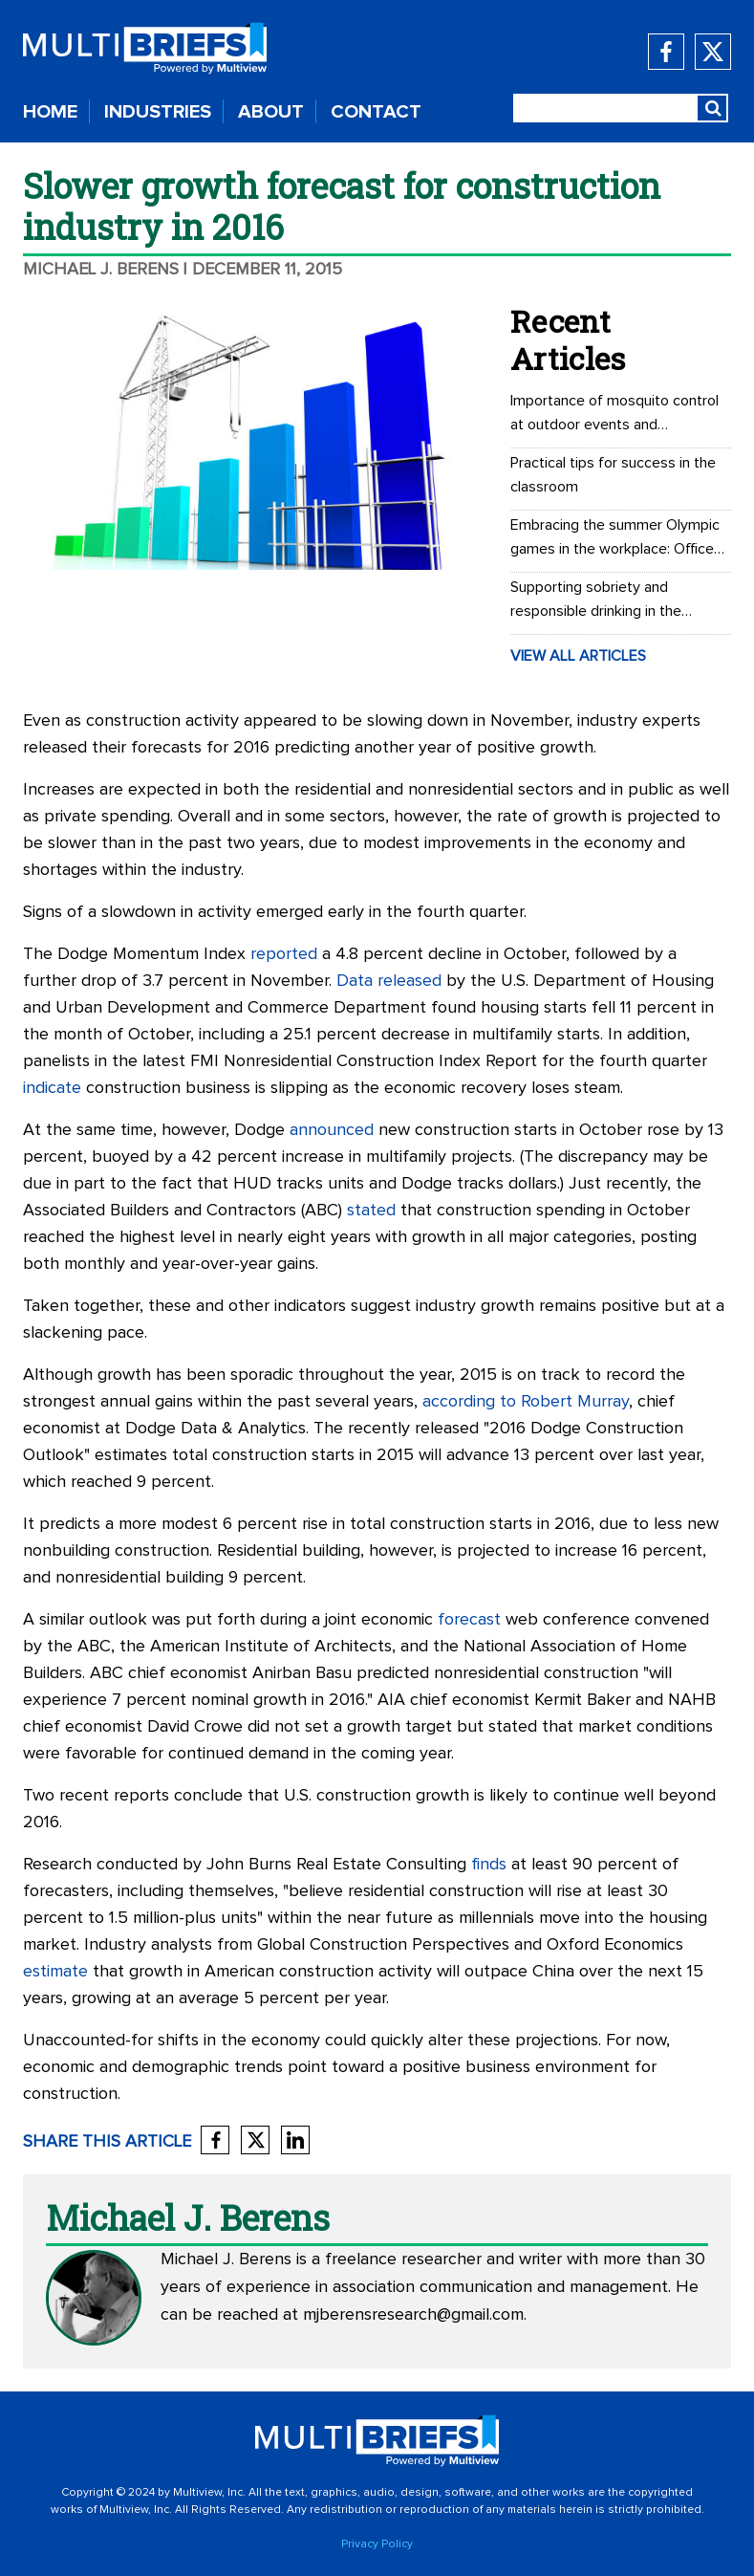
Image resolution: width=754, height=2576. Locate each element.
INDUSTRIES (157, 111)
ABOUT (271, 111)
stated (371, 1210)
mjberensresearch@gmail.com (413, 2315)
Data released (389, 981)
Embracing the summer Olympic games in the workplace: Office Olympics (615, 539)
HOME (50, 111)
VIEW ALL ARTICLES (578, 656)
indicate (52, 1088)
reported (283, 954)
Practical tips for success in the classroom (613, 474)
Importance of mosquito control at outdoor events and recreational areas (614, 415)
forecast (469, 1619)
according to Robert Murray (525, 1401)
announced (332, 1130)
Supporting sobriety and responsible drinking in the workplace (595, 601)
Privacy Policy (377, 2544)
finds (488, 1864)
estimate (55, 1971)
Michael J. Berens (101, 269)
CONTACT (376, 111)
